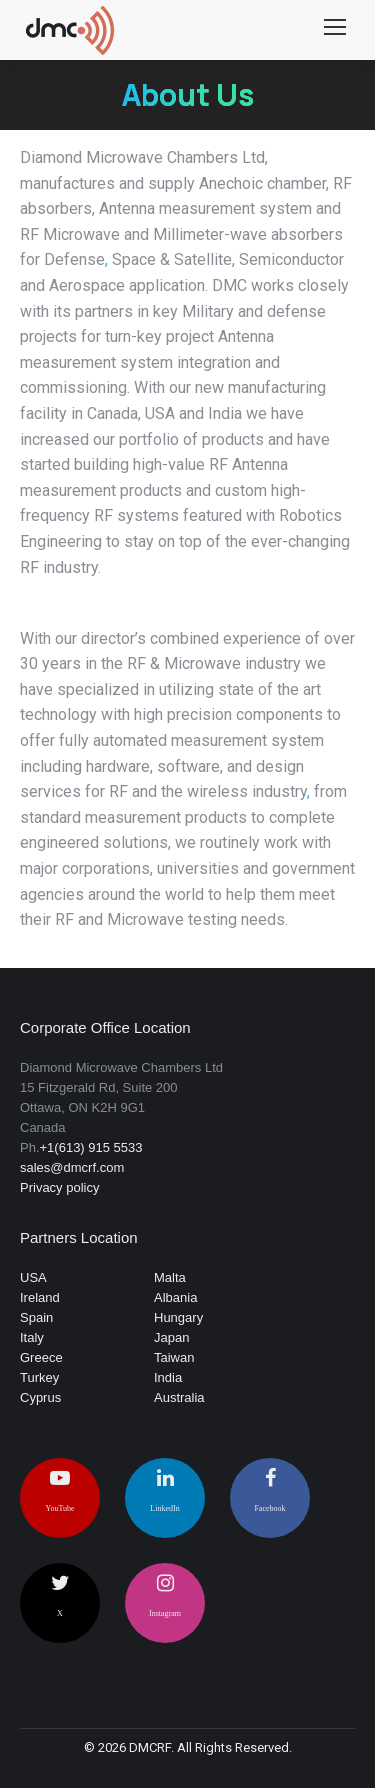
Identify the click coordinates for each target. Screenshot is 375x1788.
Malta (170, 1277)
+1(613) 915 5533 (91, 1147)
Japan (171, 1337)
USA (33, 1277)
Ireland (40, 1297)
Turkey (39, 1377)
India (168, 1377)
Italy (32, 1337)
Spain (36, 1317)
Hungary (178, 1317)
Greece (41, 1357)
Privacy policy (59, 1187)
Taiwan (174, 1357)
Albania (175, 1297)
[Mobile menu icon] (335, 30)
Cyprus (40, 1397)
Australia (179, 1397)
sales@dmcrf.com (72, 1167)
